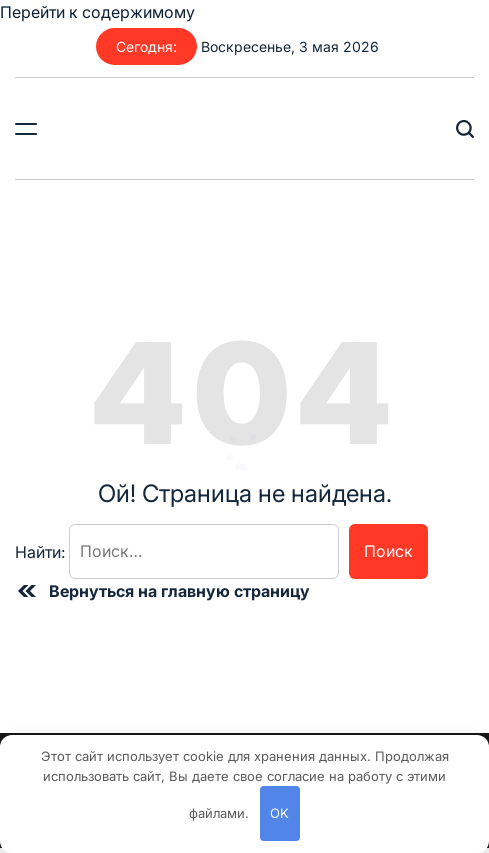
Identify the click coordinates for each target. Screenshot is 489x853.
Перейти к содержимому (97, 12)
